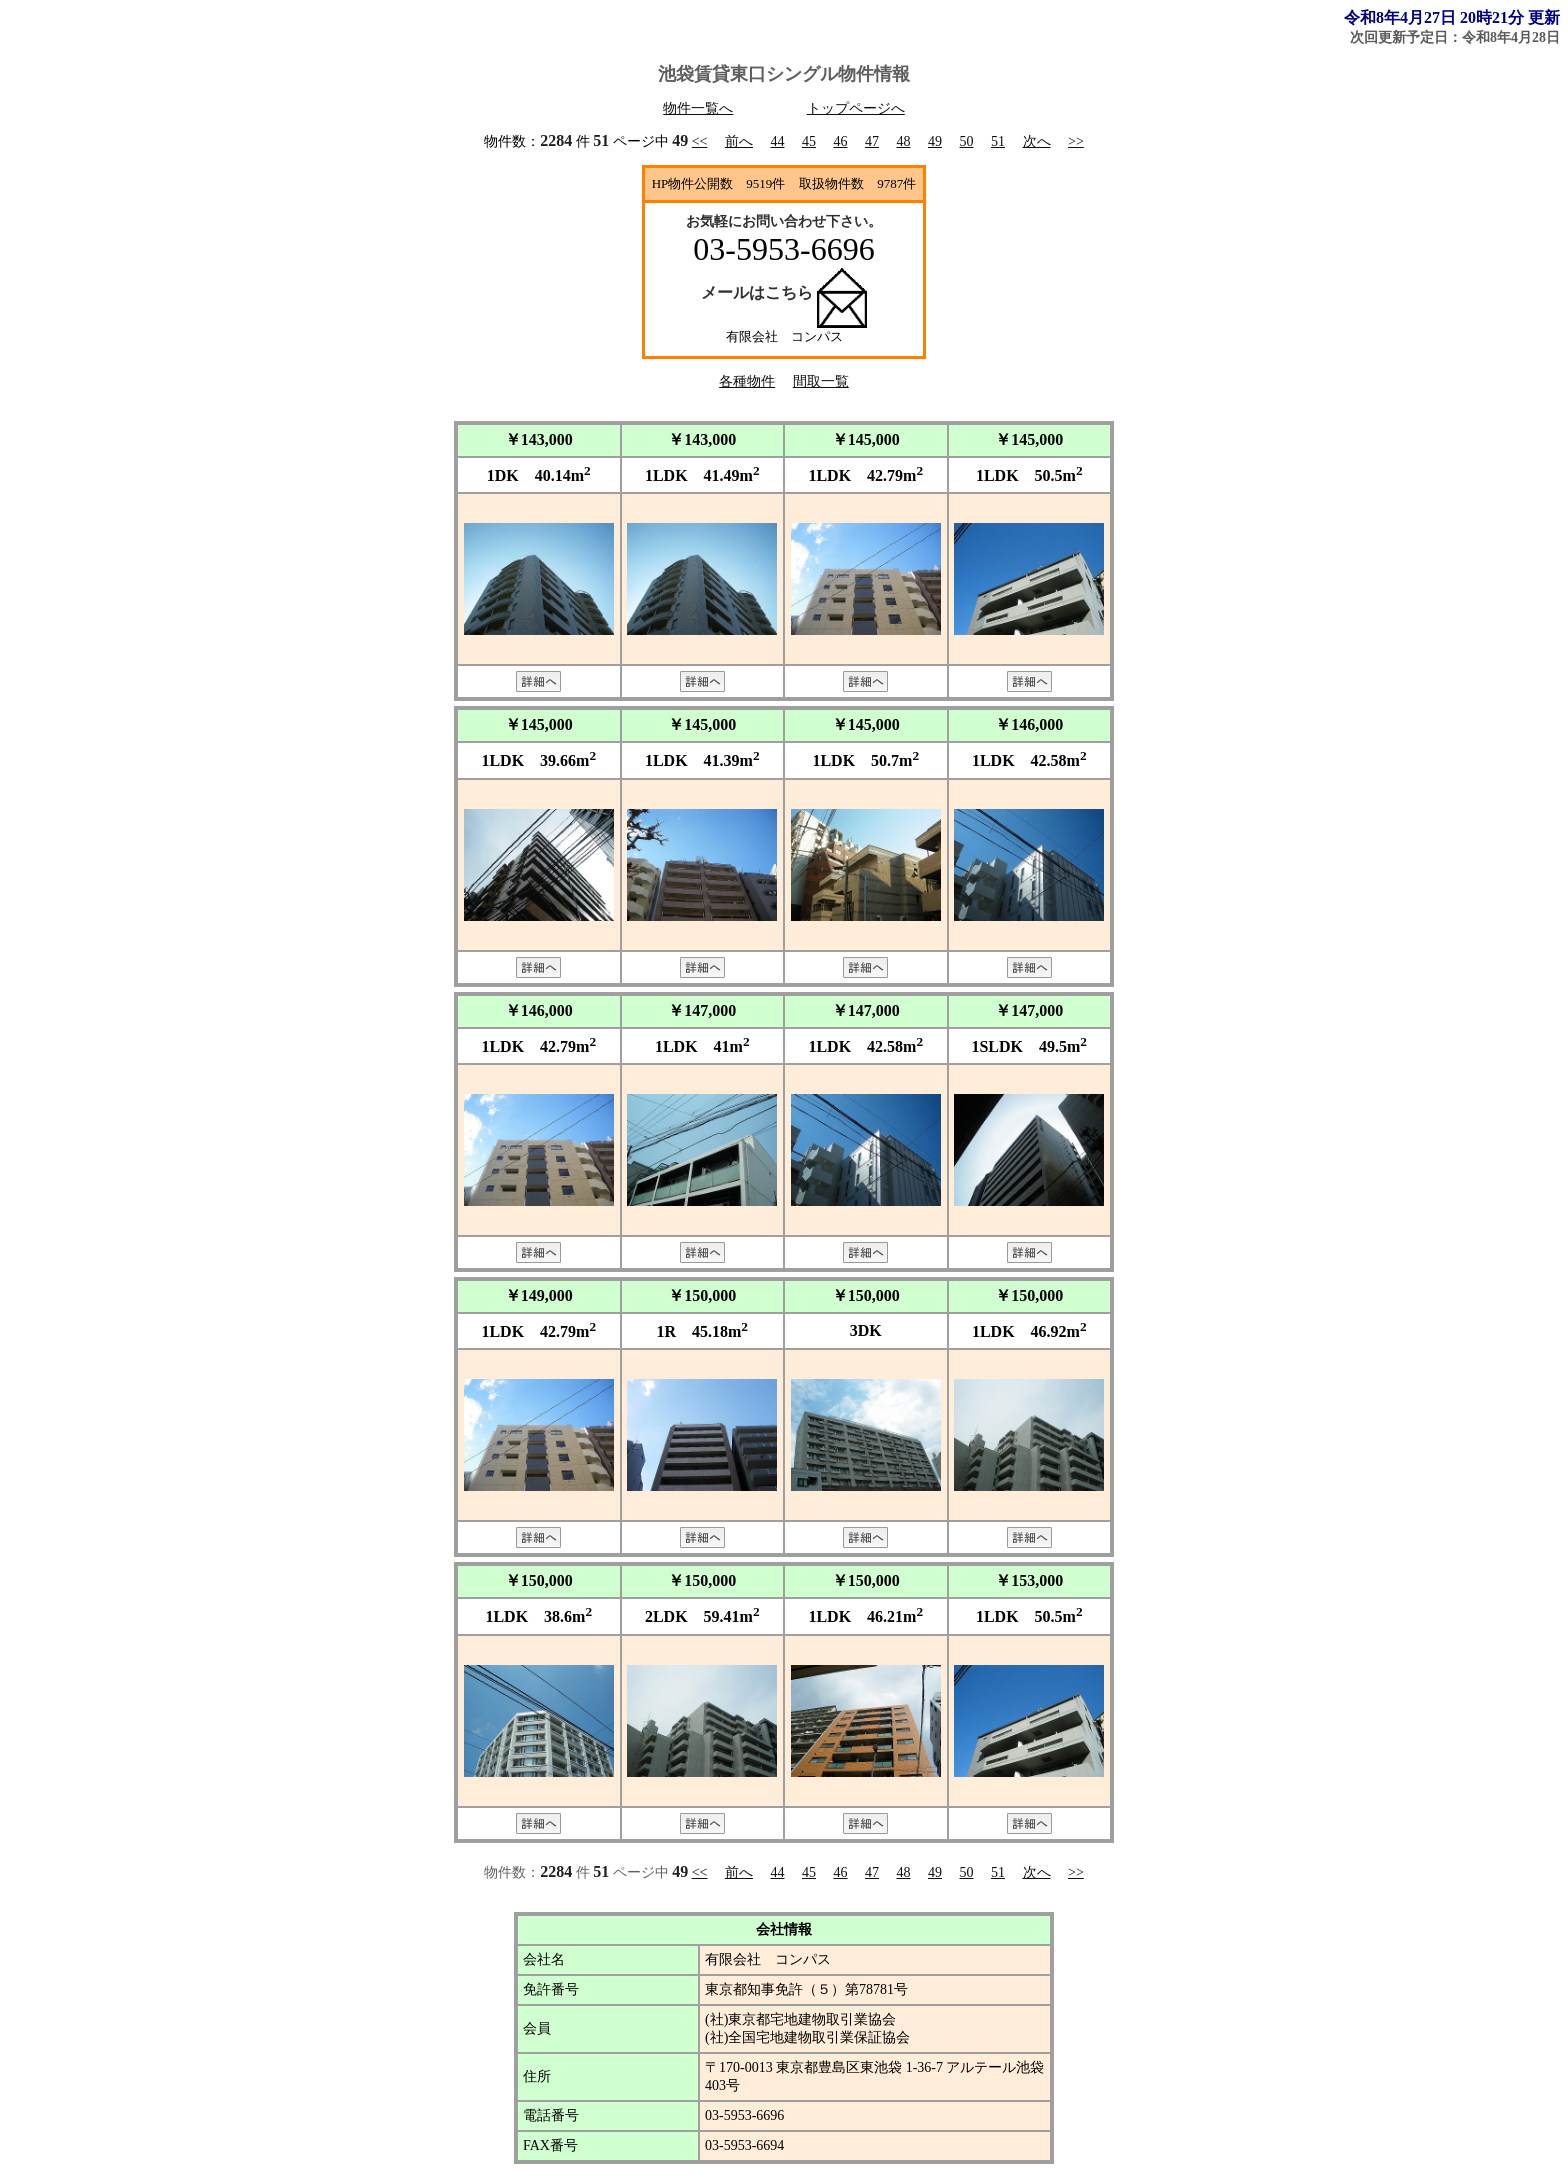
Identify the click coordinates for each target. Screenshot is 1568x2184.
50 (967, 141)
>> (1076, 141)
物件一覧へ (698, 108)
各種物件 (747, 381)
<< (700, 141)
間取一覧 (821, 381)
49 (935, 141)
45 (809, 141)
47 (872, 141)
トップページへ (856, 108)
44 (778, 141)
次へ (1037, 141)
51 (998, 141)
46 (841, 141)
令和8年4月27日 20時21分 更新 (1452, 17)
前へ (739, 141)
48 (904, 141)
